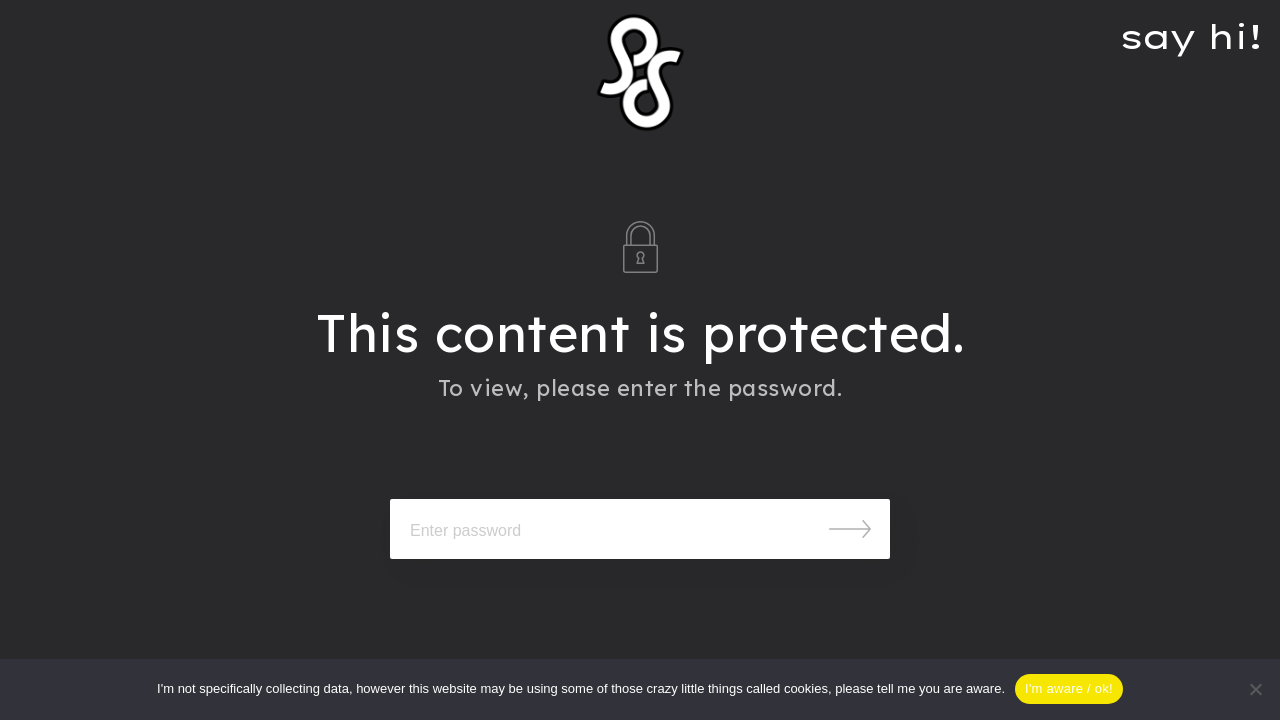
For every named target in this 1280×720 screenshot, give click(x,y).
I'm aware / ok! (1069, 688)
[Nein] (1255, 689)
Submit (850, 529)
